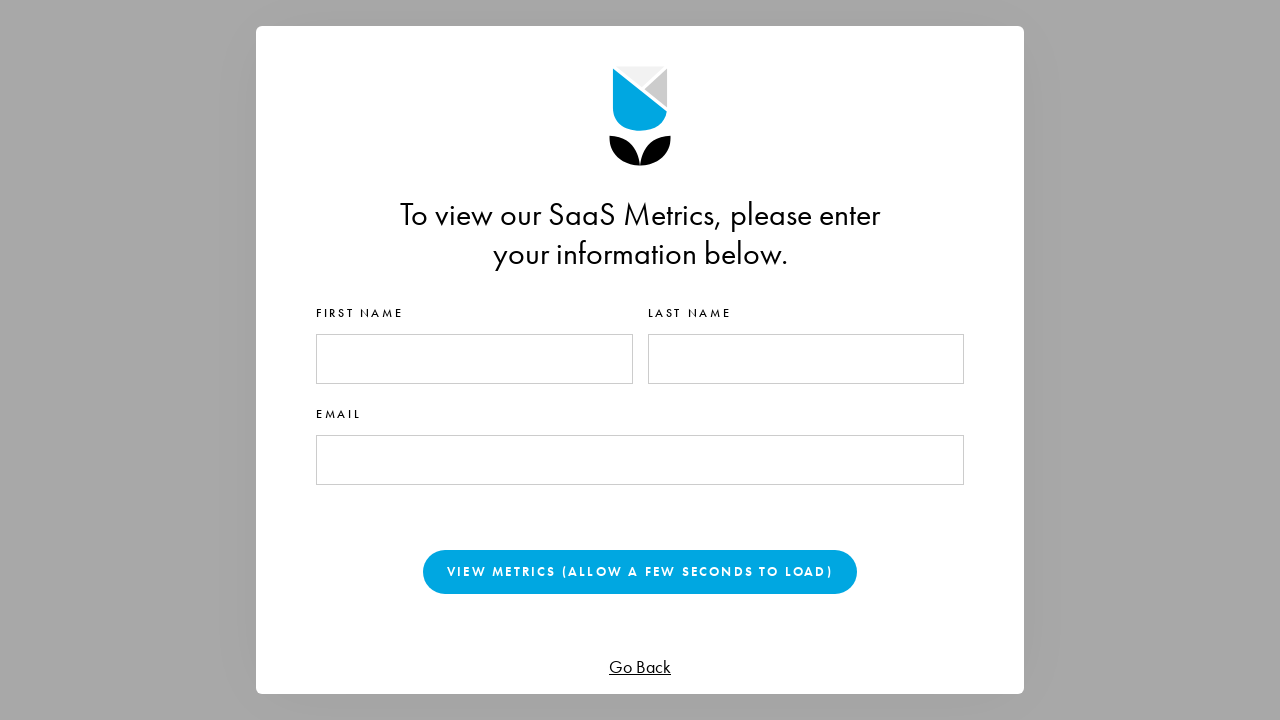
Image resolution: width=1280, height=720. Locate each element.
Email (338, 414)
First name (359, 313)
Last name (690, 313)
